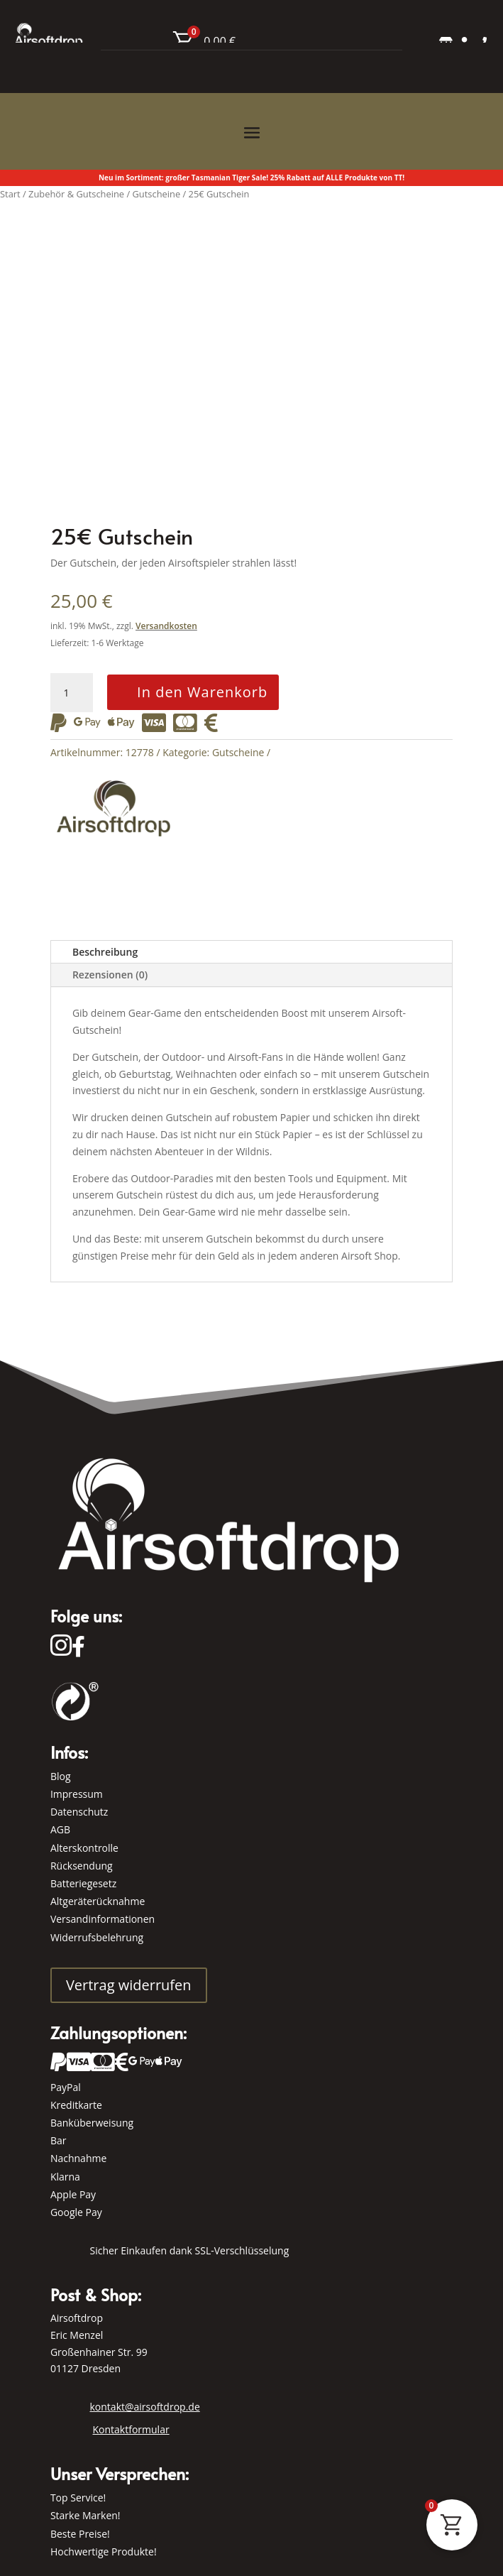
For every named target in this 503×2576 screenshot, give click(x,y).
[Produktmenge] (71, 693)
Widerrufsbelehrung (96, 1937)
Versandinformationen (102, 1919)
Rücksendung (81, 1865)
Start (10, 193)
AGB (60, 1829)
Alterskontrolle (84, 1848)
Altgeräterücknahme (97, 1901)
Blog (60, 1776)
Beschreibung (105, 952)
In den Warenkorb (202, 692)
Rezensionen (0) (110, 974)
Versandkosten (166, 626)
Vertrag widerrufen (129, 1984)
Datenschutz (79, 1811)
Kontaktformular (131, 2429)
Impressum (76, 1794)
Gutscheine (238, 752)
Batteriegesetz (83, 1883)
